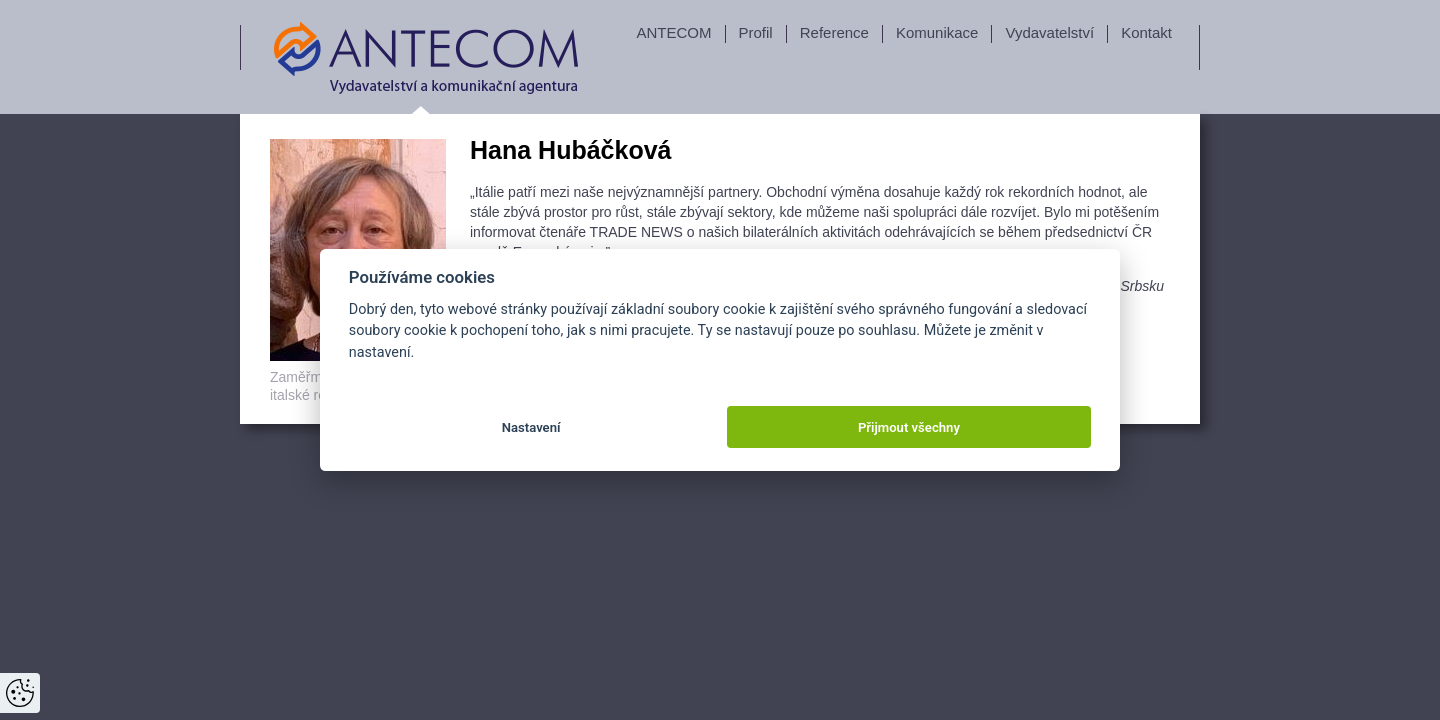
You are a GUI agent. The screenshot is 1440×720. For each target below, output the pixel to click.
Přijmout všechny (909, 427)
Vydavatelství (1049, 32)
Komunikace (937, 32)
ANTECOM (674, 32)
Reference (834, 32)
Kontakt (1146, 32)
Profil (756, 32)
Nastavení (531, 427)
